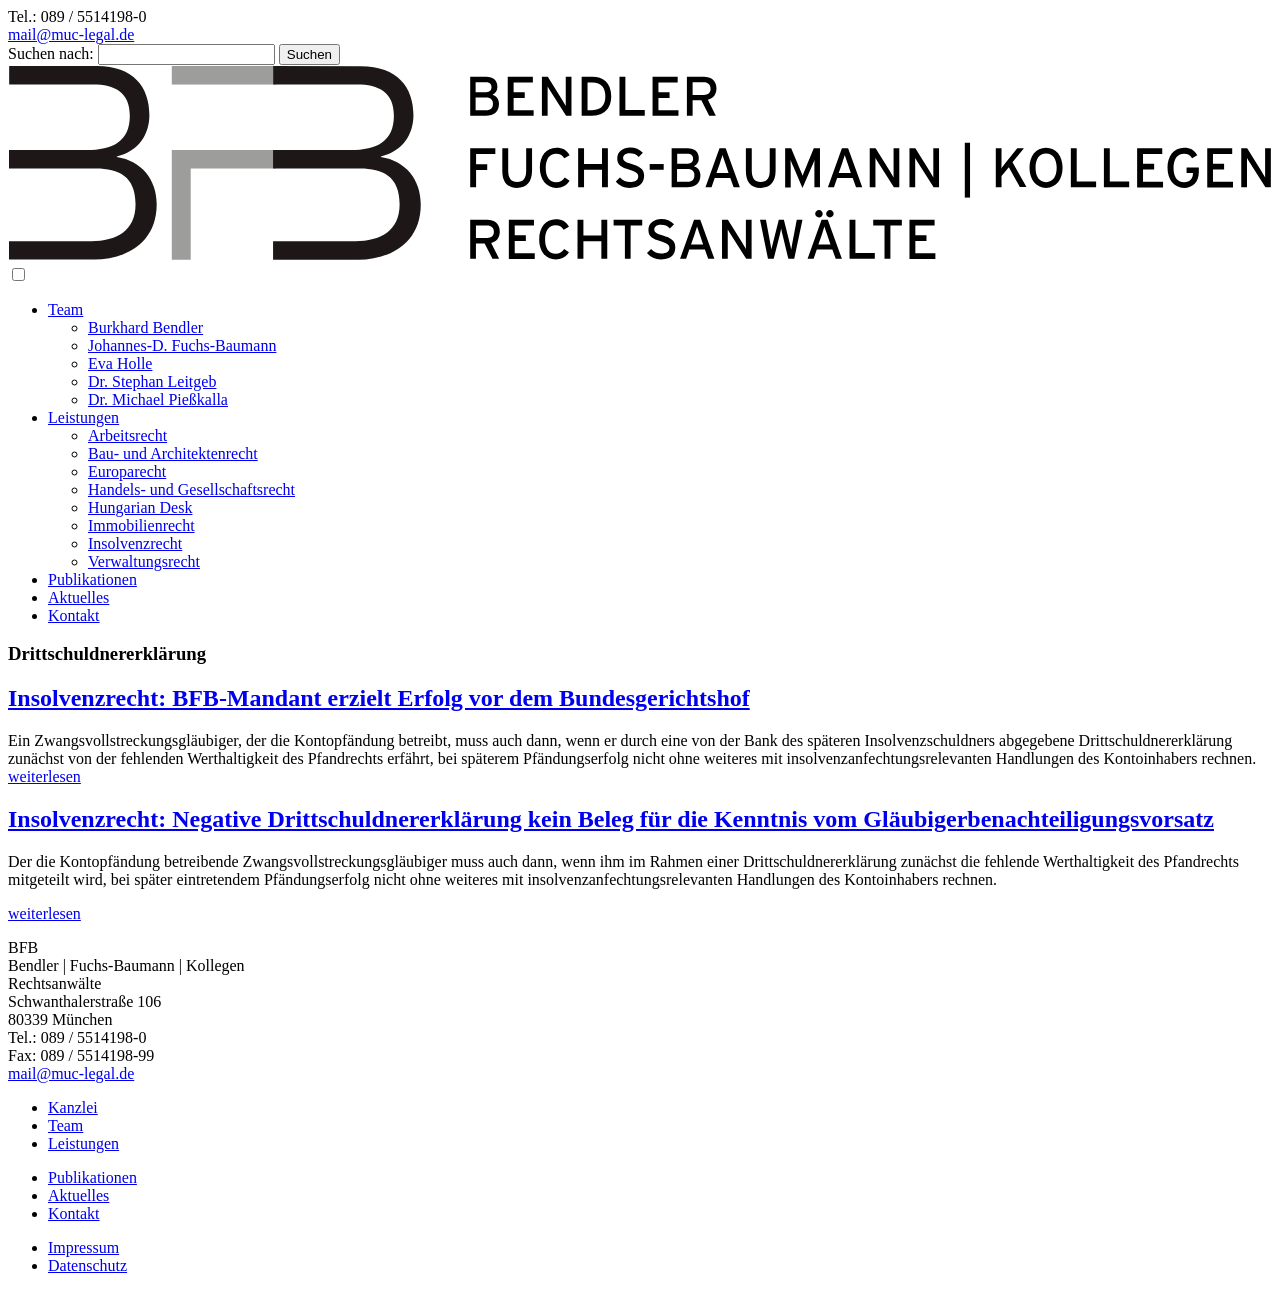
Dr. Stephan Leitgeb (152, 381)
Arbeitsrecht (127, 435)
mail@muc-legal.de (71, 34)
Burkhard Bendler (145, 327)
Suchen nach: (51, 53)
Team (65, 309)
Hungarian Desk (140, 507)
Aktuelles (78, 597)
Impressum (83, 1247)
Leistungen (83, 417)
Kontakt (74, 615)
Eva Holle (120, 363)
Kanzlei (73, 1107)
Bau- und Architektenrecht (173, 453)
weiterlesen (44, 776)
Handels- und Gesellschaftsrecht (191, 489)
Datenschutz (87, 1265)
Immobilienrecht (141, 525)
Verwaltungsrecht (144, 561)
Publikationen (92, 579)
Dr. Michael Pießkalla (158, 399)
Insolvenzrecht (135, 543)
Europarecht (127, 471)
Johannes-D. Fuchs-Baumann (182, 345)
